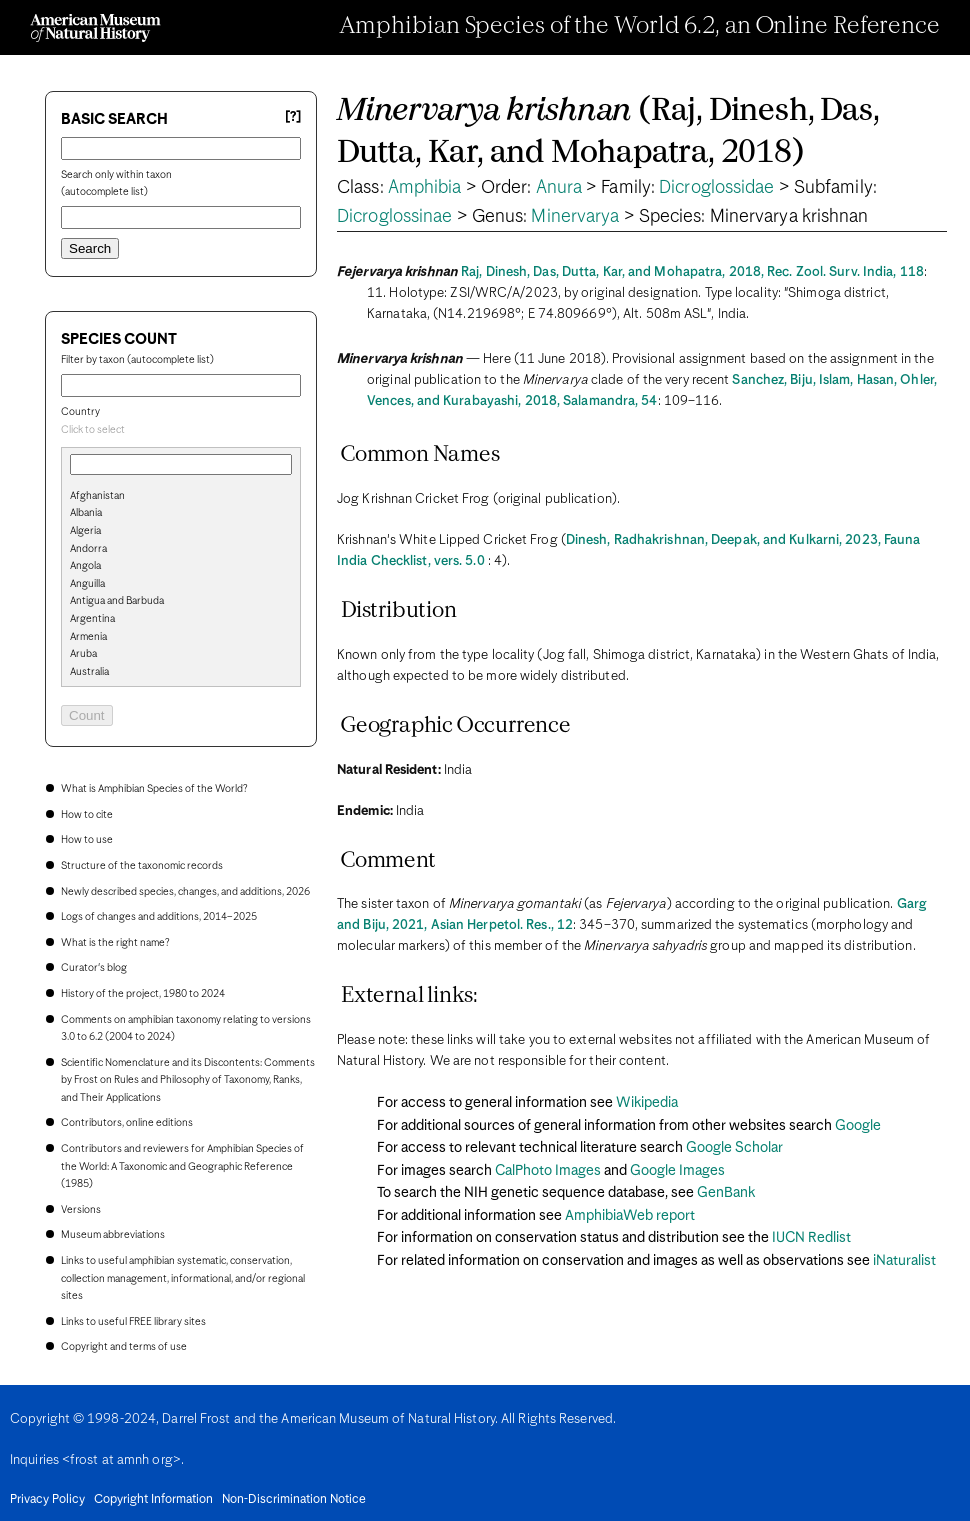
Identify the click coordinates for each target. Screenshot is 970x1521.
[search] (181, 529)
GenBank (726, 1193)
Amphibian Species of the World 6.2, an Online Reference (640, 27)
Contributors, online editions (127, 1123)
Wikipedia (647, 1103)
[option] (189, 497)
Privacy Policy (47, 1500)
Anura (559, 188)
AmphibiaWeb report (630, 1216)
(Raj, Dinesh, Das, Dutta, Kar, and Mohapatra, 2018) (608, 132)
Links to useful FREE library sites (133, 1322)
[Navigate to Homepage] (95, 28)
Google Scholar (734, 1148)
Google (858, 1126)
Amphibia (425, 188)
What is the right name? (115, 943)
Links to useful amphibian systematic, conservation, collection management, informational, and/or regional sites (183, 1278)
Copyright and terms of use (124, 1347)
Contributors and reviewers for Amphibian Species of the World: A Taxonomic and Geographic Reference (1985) (182, 1166)
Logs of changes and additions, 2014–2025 (159, 917)
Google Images (677, 1171)
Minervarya (575, 217)
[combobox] (181, 431)
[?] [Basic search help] (293, 117)
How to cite (87, 815)
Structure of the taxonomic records (142, 866)
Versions (81, 1210)
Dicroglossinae (394, 217)
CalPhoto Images (548, 1171)
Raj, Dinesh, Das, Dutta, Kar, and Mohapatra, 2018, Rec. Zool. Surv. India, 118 (692, 272)
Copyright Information (153, 1500)
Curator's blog (94, 968)
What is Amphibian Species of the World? (154, 789)
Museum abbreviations (113, 1235)
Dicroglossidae (716, 188)
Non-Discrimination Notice (294, 1500)
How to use (87, 840)
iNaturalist (904, 1261)
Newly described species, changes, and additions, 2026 (185, 892)
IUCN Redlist (811, 1238)
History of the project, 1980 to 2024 (143, 994)
